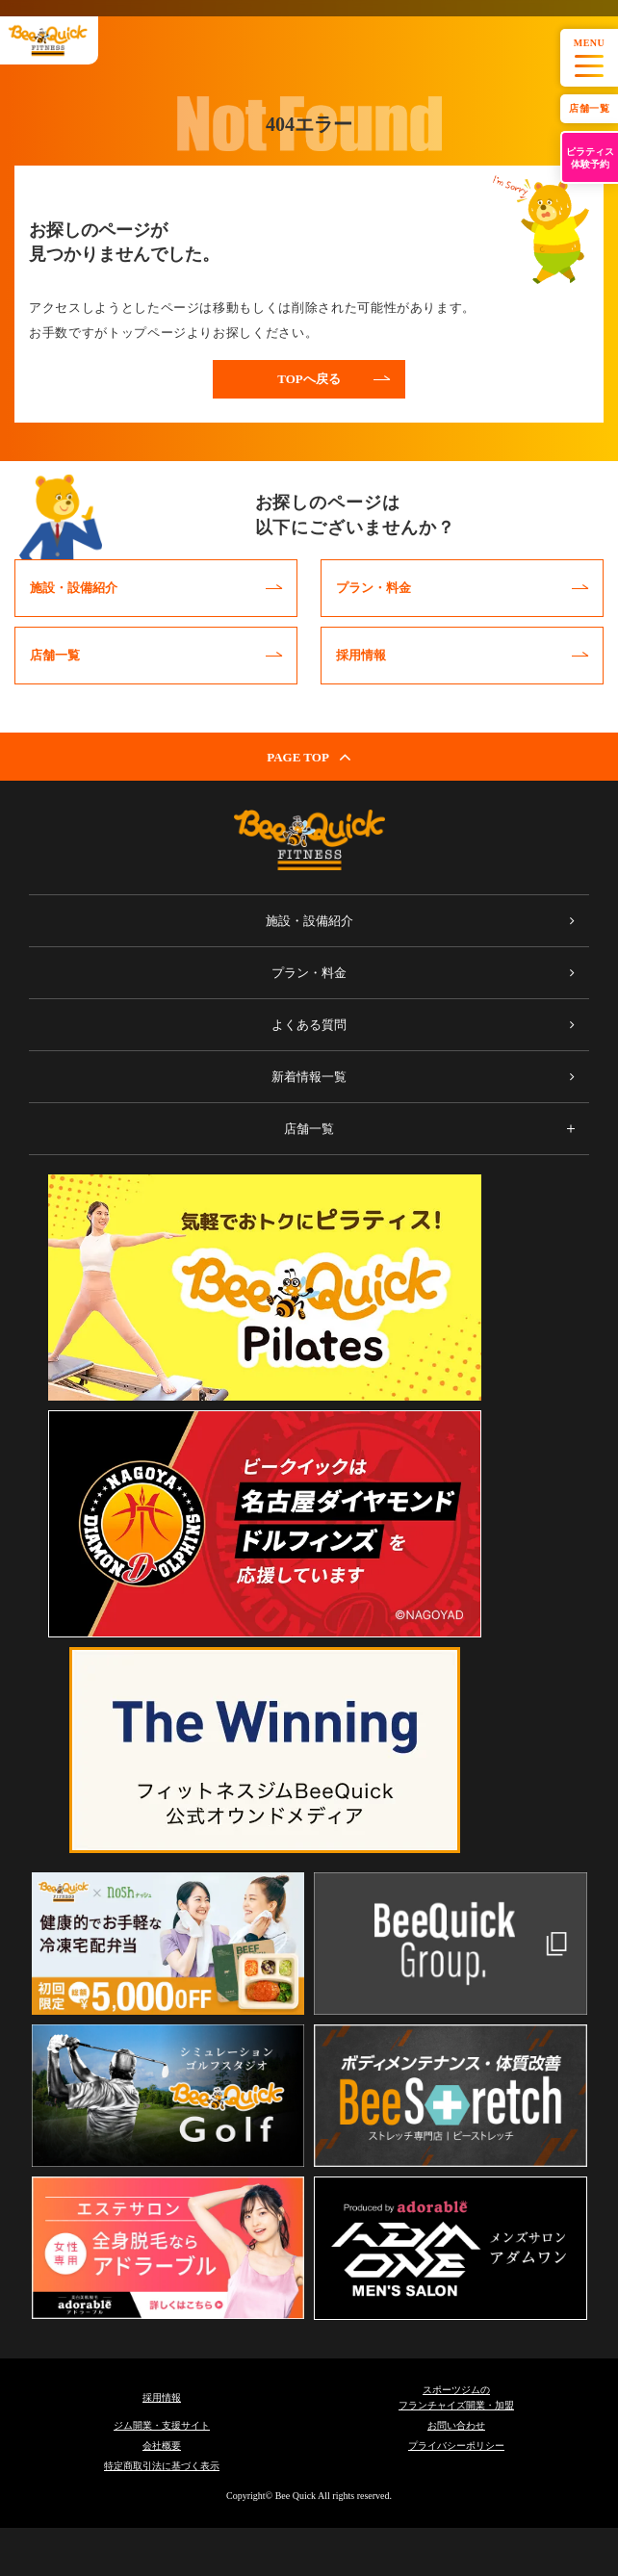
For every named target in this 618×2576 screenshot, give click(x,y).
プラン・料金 (309, 973)
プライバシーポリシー (456, 2445)
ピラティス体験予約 (590, 157)
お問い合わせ (456, 2425)
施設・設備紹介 (309, 921)
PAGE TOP (309, 756)
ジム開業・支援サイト (162, 2425)
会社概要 (161, 2445)
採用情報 (161, 2397)
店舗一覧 (589, 108)
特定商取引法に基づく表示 (161, 2465)
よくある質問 (309, 1025)
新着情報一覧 (309, 1076)
